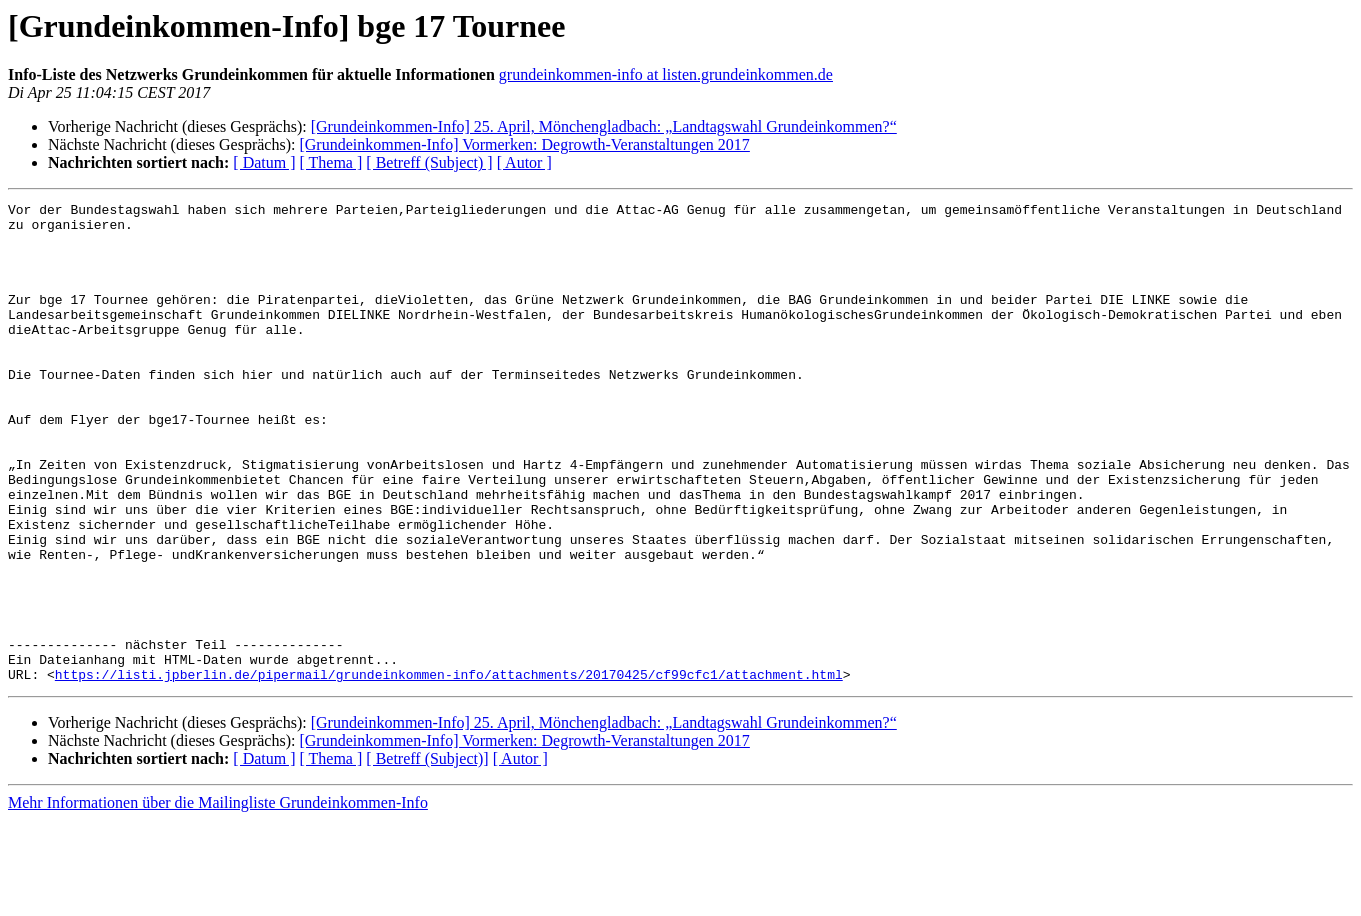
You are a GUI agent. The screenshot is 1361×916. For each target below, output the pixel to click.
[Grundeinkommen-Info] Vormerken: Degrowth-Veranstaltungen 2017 (524, 144)
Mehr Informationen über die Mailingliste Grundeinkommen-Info (218, 898)
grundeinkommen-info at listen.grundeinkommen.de (666, 74)
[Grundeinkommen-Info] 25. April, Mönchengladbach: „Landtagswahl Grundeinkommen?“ (604, 126)
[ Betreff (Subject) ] (429, 162)
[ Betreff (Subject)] (427, 854)
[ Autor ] (524, 162)
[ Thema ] (331, 162)
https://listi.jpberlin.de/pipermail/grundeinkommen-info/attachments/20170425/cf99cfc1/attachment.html (449, 770)
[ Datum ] (264, 162)
